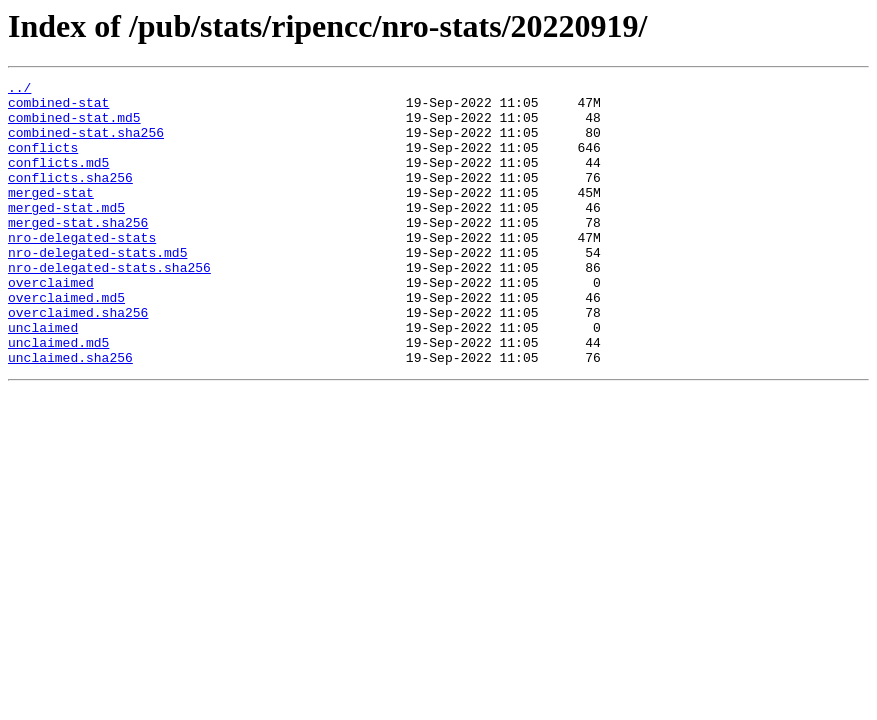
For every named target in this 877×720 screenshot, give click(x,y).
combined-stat (58, 108)
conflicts (43, 162)
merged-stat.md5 (66, 234)
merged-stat (51, 216)
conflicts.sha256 (70, 198)
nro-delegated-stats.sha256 (109, 306)
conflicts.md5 (58, 180)
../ (19, 90)
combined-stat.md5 (74, 126)
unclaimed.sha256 (70, 414)
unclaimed (43, 378)
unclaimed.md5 (58, 396)
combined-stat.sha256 (86, 144)
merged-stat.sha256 (78, 252)
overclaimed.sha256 (78, 360)
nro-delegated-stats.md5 (97, 288)
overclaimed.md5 (66, 342)
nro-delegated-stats (82, 270)
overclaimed (51, 324)
